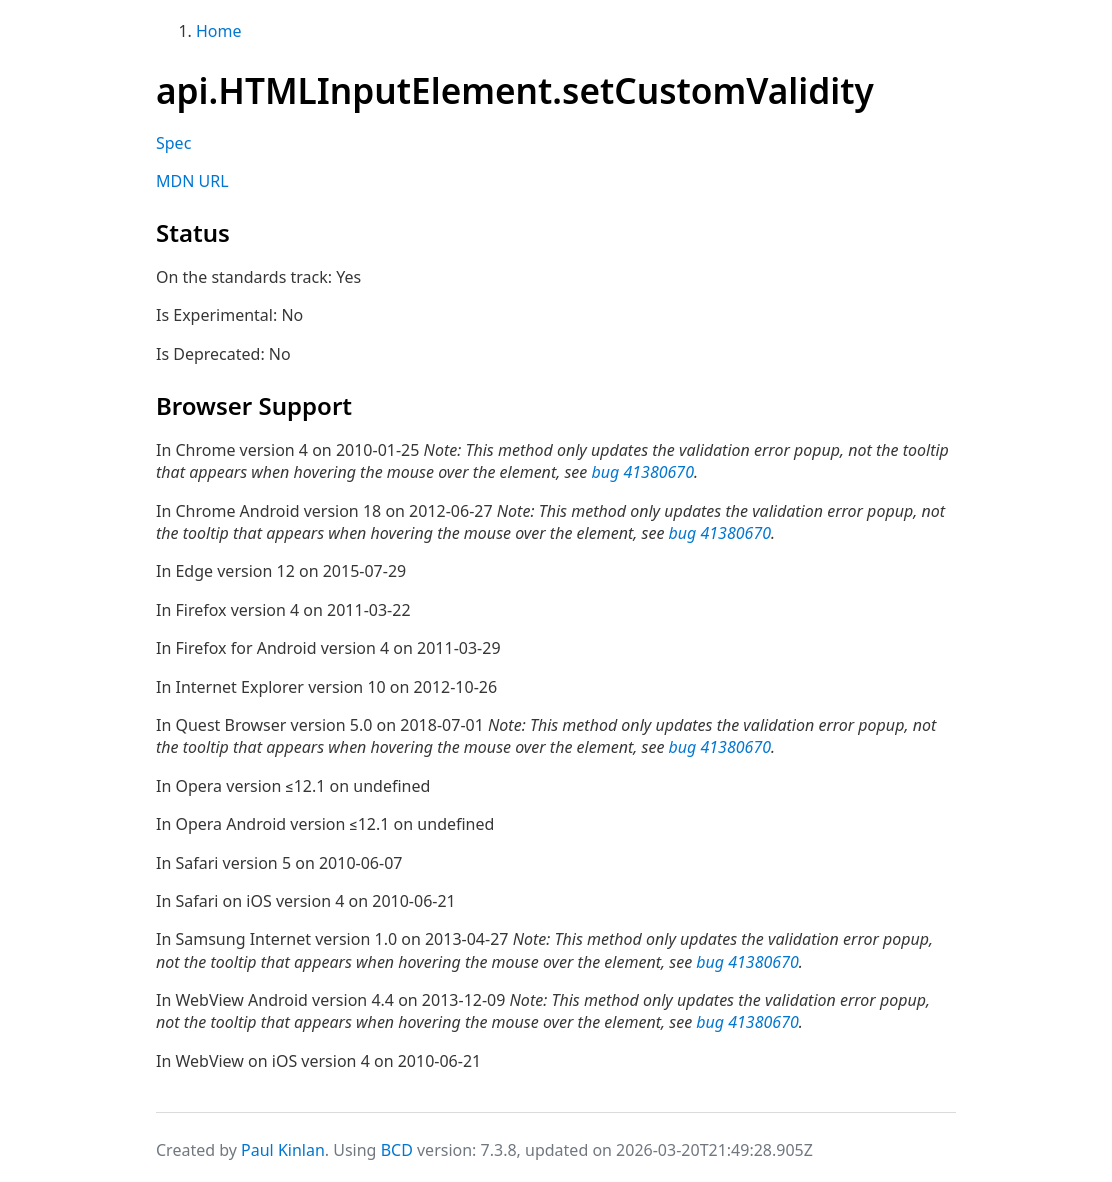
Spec (173, 143)
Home (219, 31)
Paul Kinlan (283, 1150)
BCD (397, 1150)
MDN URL (192, 181)
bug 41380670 (643, 472)
